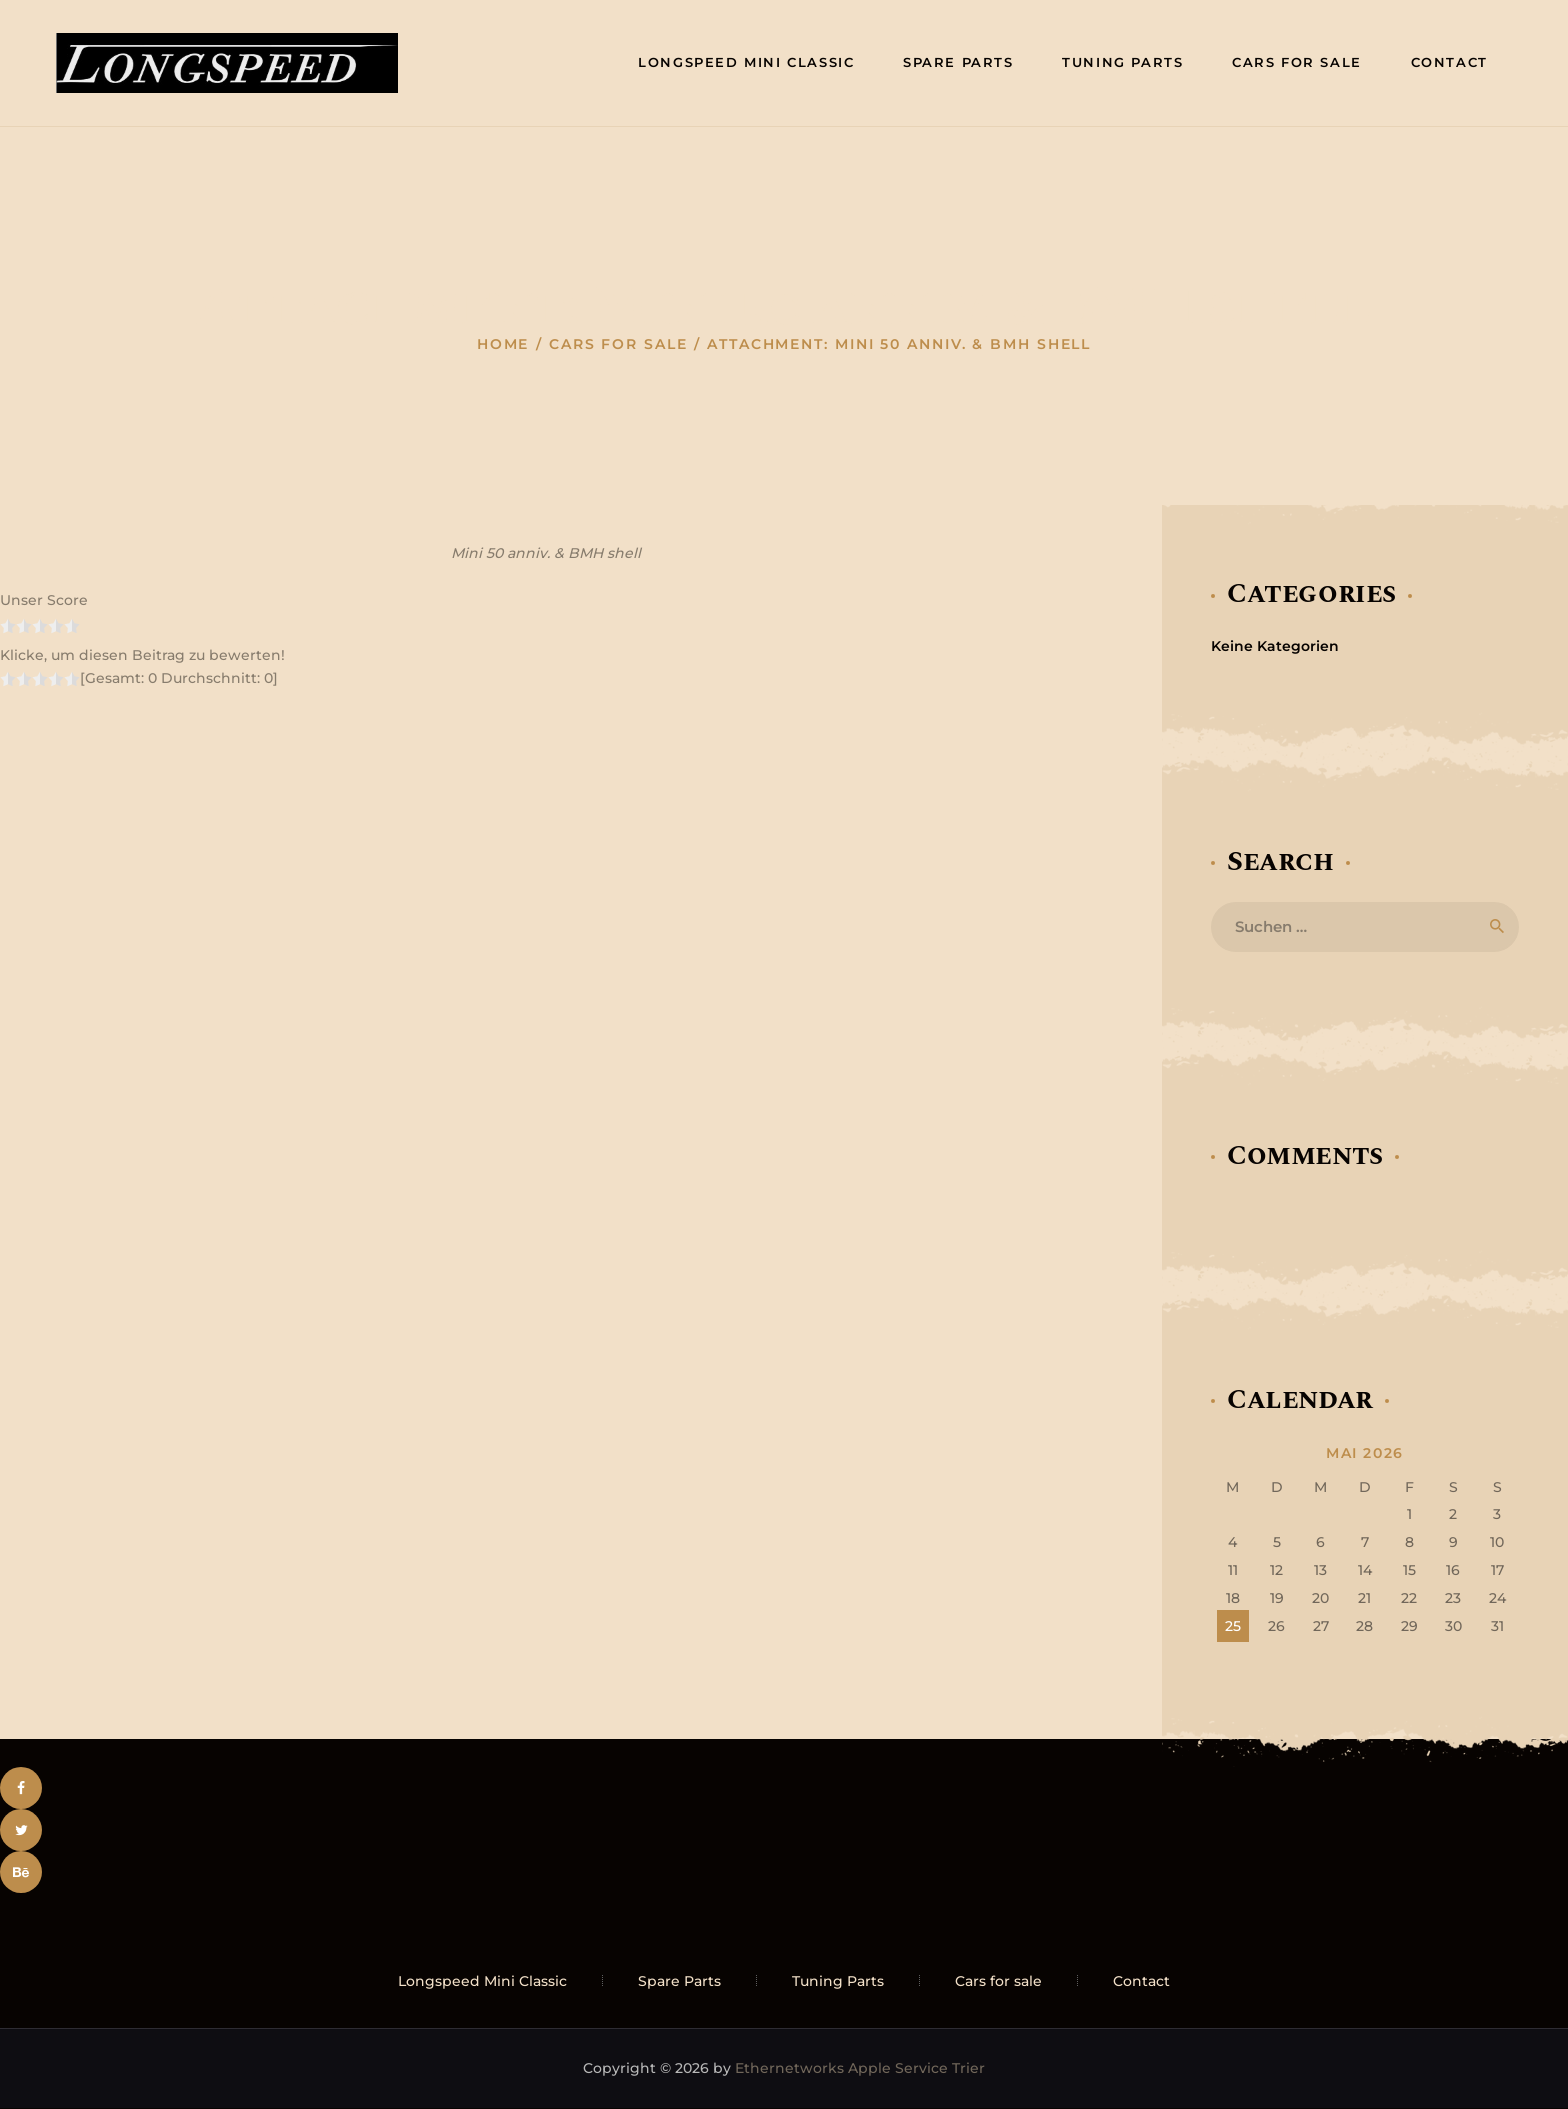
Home (503, 344)
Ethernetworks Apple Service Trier (860, 2068)
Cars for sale (618, 344)
